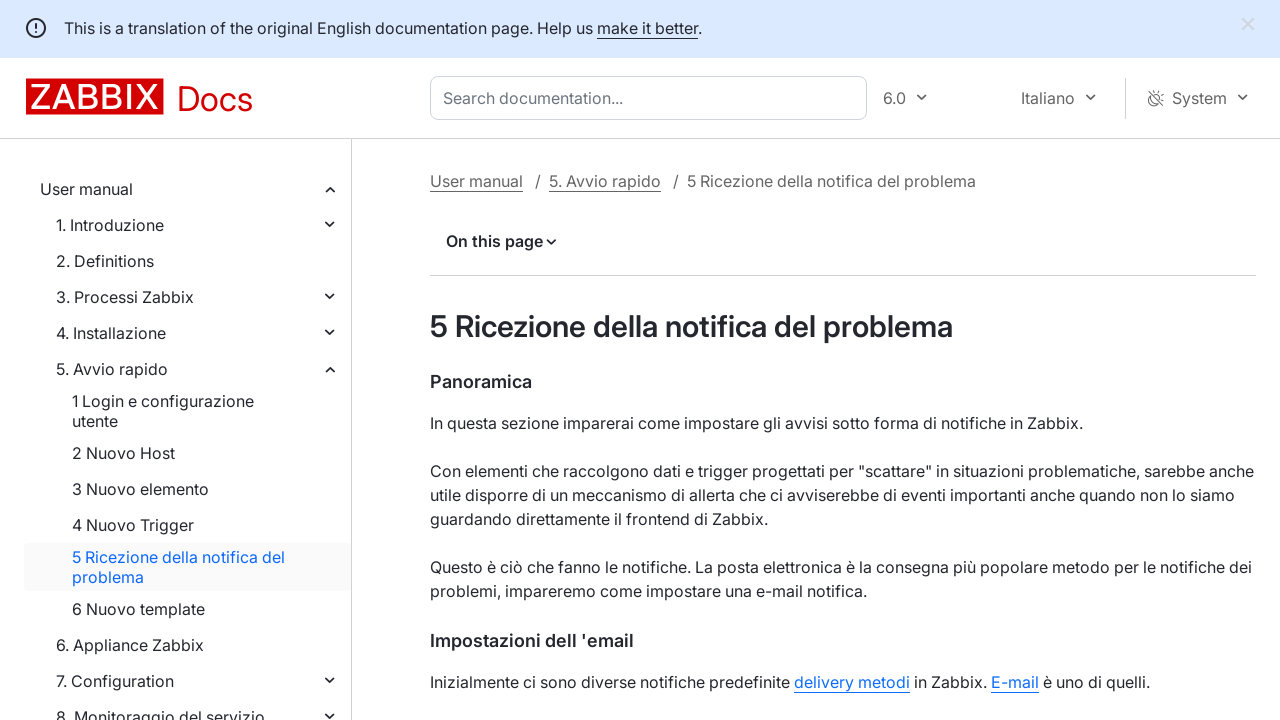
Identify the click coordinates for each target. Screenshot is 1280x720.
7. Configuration (115, 681)
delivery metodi (852, 682)
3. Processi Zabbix (125, 297)
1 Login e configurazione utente (163, 411)
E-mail (1015, 682)
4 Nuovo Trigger (133, 525)
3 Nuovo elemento (140, 489)
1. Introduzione (110, 225)
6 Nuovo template (138, 609)
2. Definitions (105, 261)
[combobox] (652, 98)
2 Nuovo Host (123, 453)
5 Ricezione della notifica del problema (178, 567)
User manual (86, 189)
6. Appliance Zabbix (130, 645)
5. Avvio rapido (112, 369)
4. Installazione (111, 333)
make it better (647, 28)
